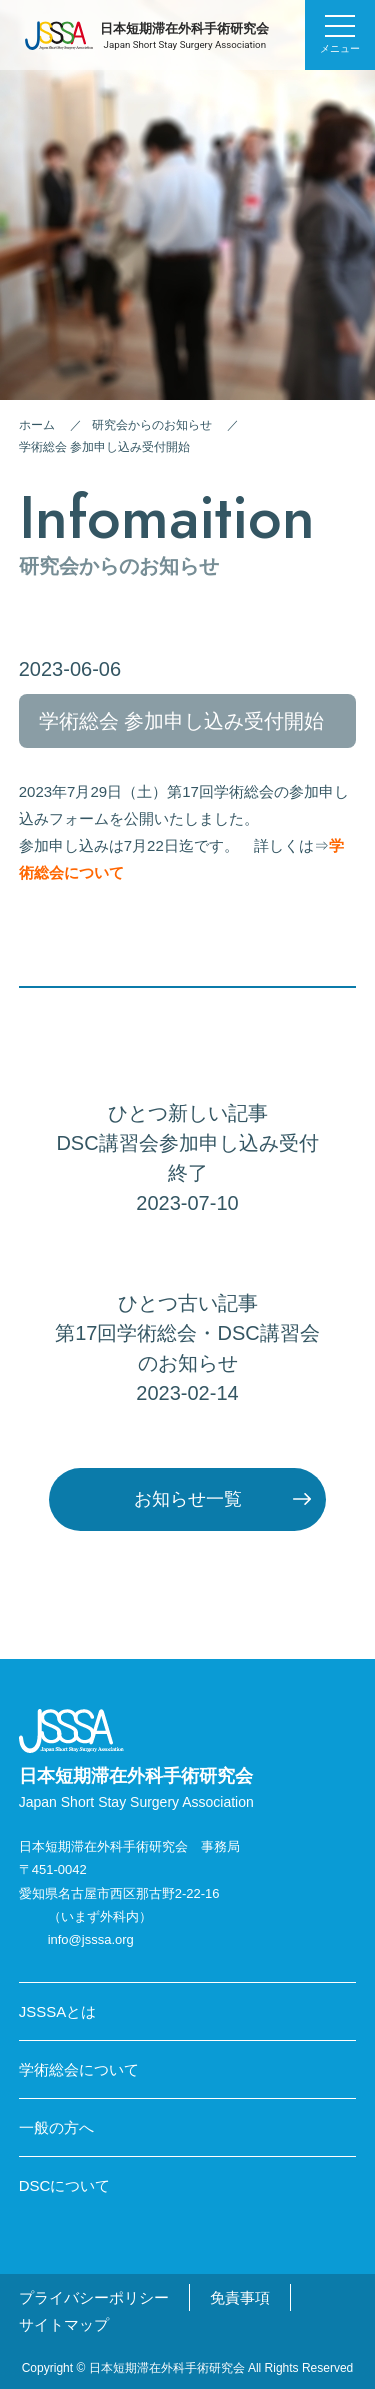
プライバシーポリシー (94, 2297)
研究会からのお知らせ (152, 425)
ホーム (37, 425)
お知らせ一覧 (188, 1499)
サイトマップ (64, 2324)
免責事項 (240, 2297)
